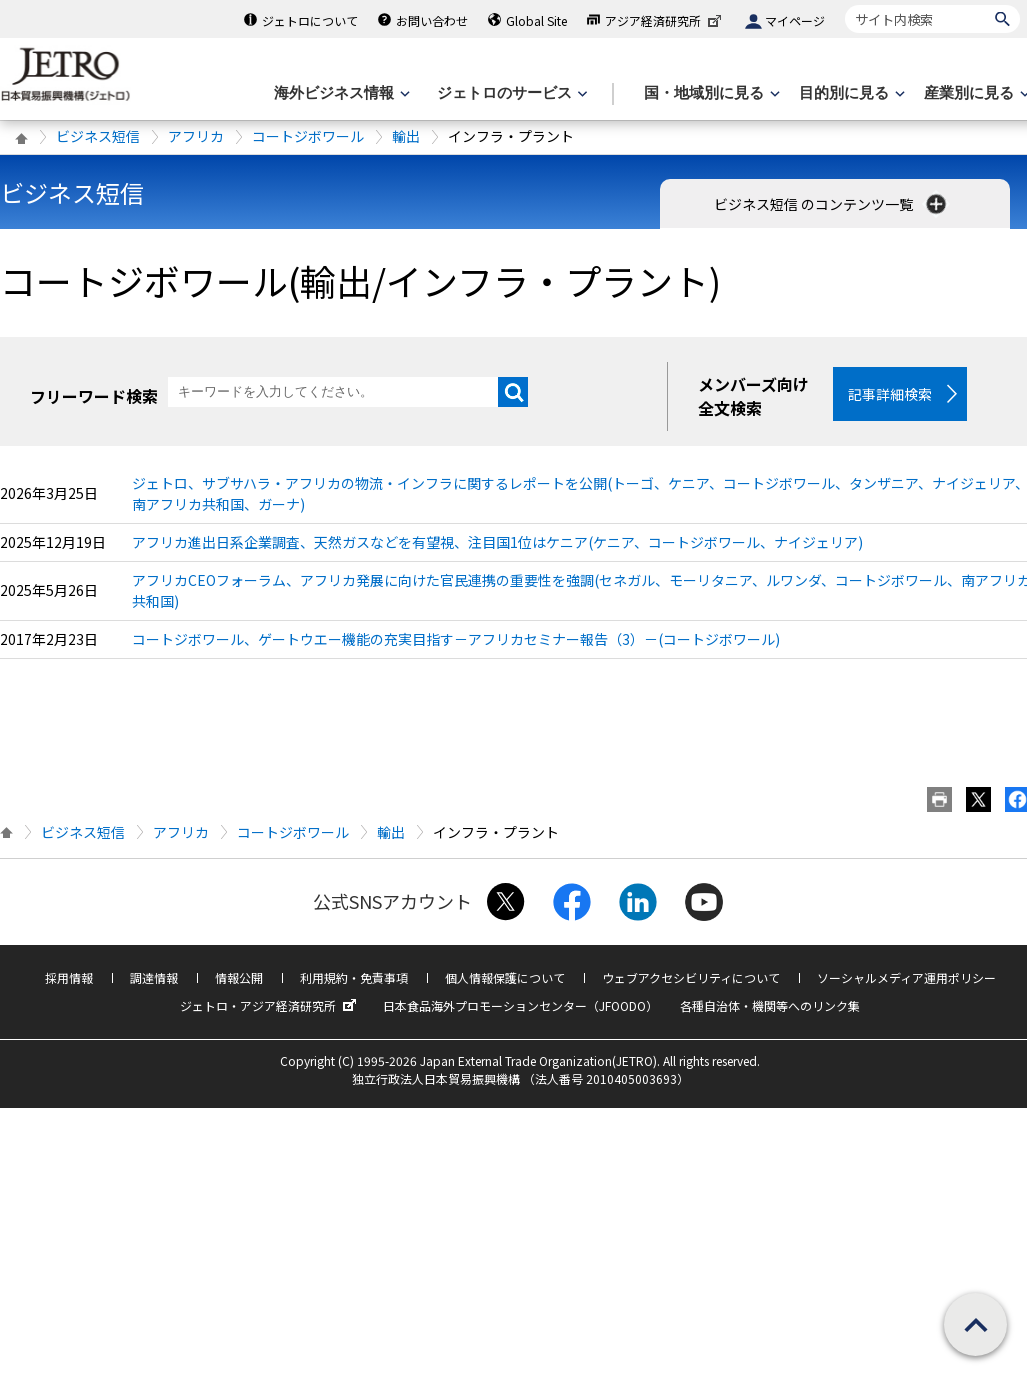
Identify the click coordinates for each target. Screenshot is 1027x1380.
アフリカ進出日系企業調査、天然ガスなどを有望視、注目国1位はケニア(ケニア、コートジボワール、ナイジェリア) (497, 542)
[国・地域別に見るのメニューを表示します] (710, 93)
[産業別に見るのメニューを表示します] (975, 93)
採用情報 (69, 977)
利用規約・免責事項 (354, 977)
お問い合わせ (432, 20)
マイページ (795, 20)
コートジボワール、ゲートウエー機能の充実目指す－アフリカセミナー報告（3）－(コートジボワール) (456, 639)
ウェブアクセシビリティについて (691, 977)
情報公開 (239, 977)
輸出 (406, 136)
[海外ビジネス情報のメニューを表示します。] (340, 93)
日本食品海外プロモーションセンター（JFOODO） (520, 1005)
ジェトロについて (310, 20)
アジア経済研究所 (665, 20)
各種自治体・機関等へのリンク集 (770, 1005)
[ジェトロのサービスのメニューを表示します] (510, 93)
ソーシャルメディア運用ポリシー (906, 977)
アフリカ (196, 136)
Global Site (536, 20)
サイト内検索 (844, 4)
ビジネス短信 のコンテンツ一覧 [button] (832, 204)
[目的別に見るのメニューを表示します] (850, 93)
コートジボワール (308, 136)
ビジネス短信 (98, 136)
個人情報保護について (505, 977)
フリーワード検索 (94, 396)
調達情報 (154, 977)
